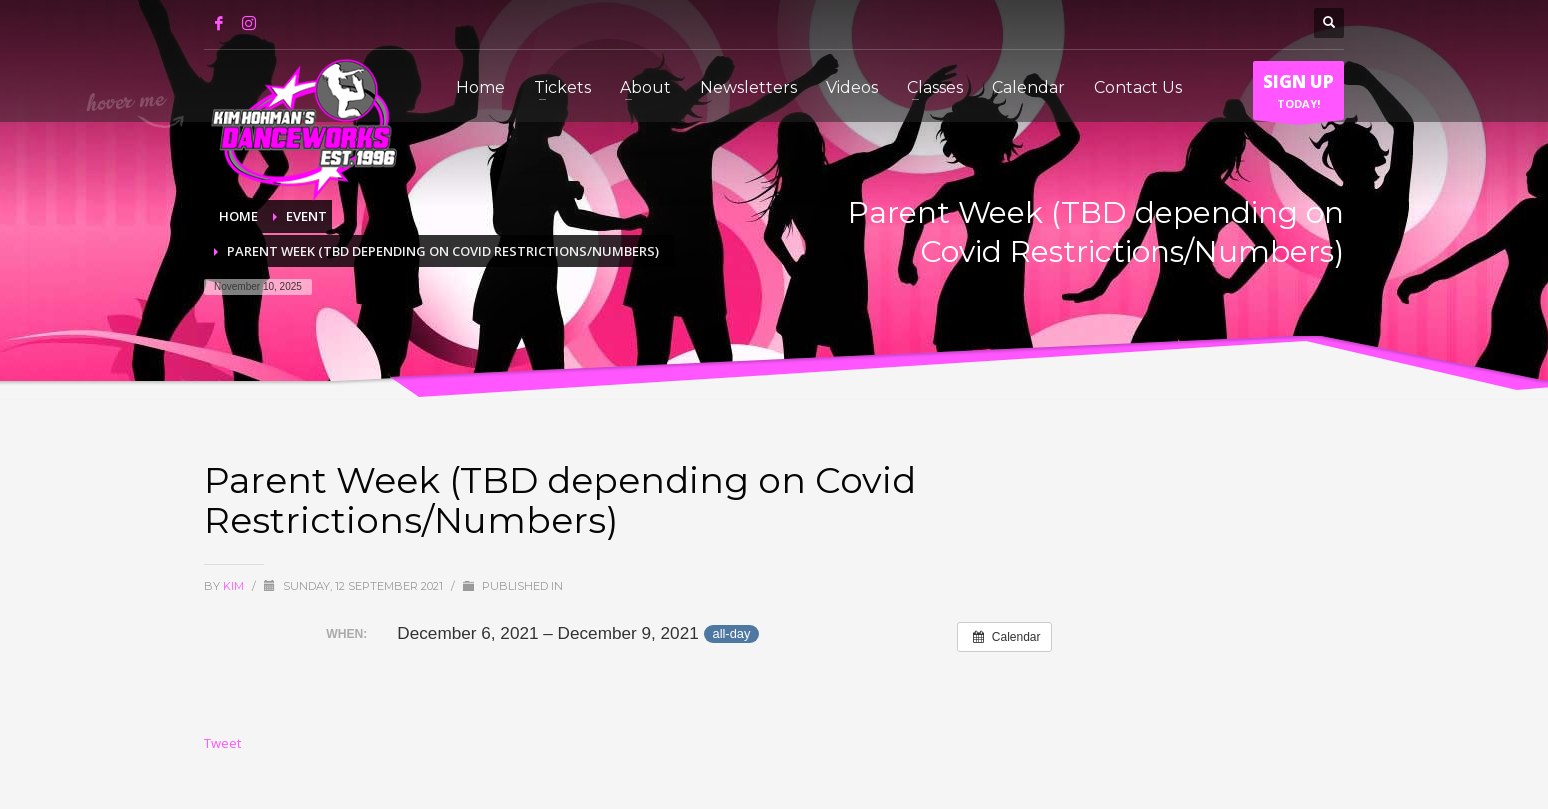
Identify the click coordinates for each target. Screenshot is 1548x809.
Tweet (222, 743)
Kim (235, 586)
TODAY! (1298, 95)
